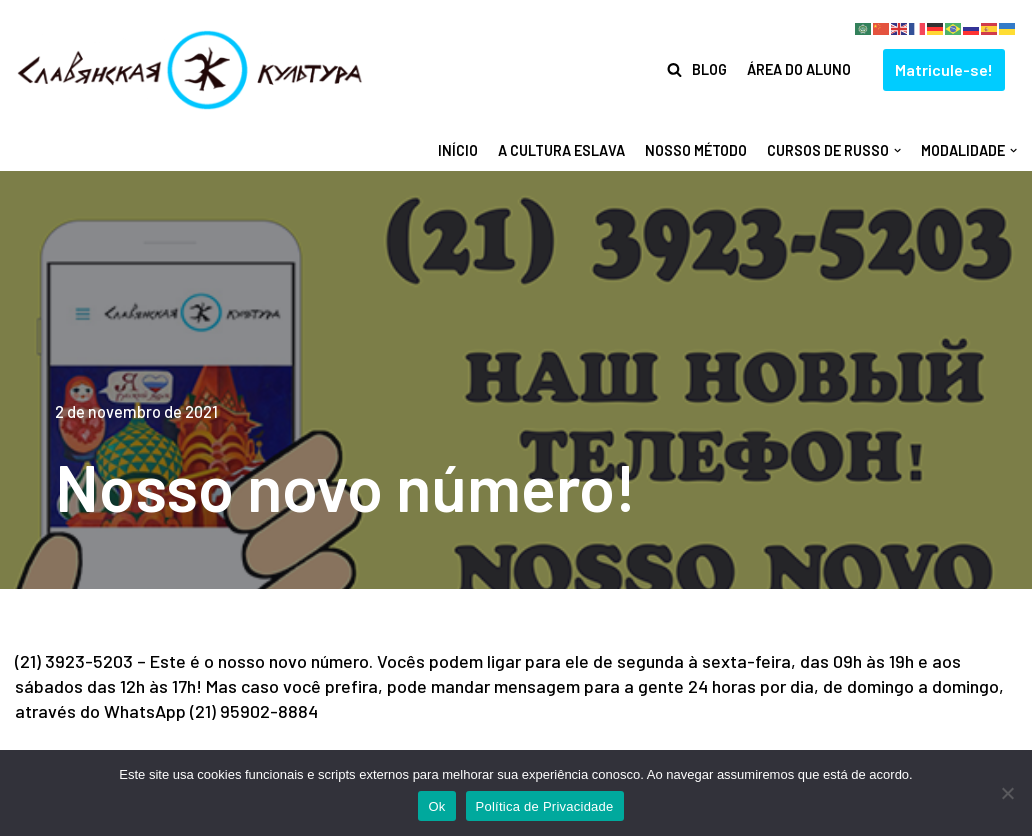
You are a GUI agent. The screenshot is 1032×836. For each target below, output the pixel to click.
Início (458, 150)
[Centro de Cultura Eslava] (190, 70)
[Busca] (674, 69)
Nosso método (696, 150)
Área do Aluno (799, 69)
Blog (709, 69)
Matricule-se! (944, 69)
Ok (436, 806)
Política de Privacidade (545, 806)
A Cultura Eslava (561, 150)
